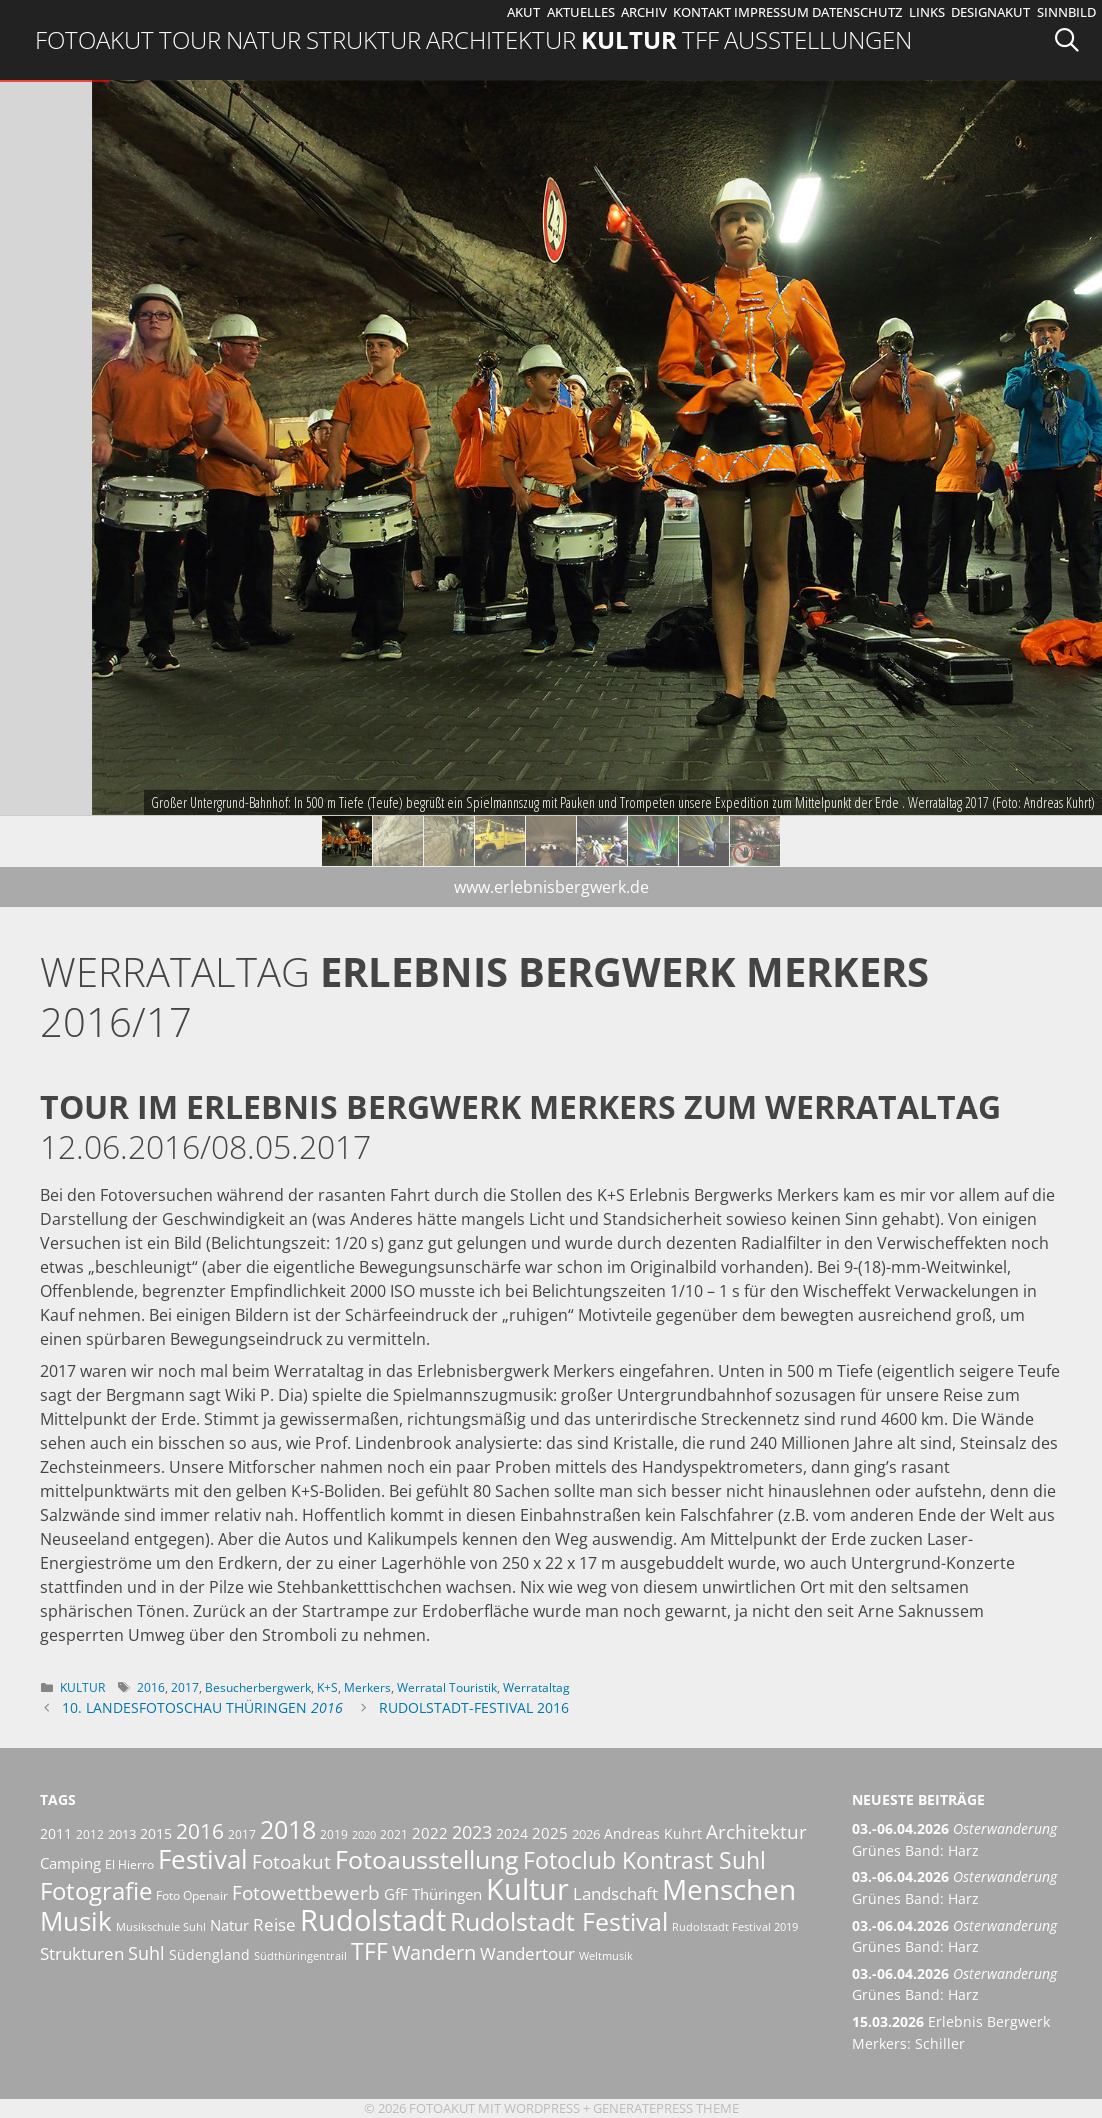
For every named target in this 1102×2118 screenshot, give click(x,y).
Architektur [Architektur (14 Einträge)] (756, 1831)
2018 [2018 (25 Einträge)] (288, 1829)
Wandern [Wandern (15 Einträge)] (434, 1952)
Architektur (501, 39)
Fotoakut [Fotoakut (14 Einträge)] (291, 1861)
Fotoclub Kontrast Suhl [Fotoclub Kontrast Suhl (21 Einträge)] (644, 1860)
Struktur (363, 39)
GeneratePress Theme (666, 2108)
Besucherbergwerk (258, 1687)
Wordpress (542, 2108)
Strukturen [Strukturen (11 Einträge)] (82, 1953)
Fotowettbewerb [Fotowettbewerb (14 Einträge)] (306, 1892)
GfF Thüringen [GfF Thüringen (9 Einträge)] (433, 1894)
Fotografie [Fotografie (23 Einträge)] (96, 1891)
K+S (327, 1687)
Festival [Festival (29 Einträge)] (203, 1859)
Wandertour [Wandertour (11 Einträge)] (527, 1953)
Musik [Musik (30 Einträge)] (76, 1921)
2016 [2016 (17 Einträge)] (200, 1830)
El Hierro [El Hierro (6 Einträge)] (129, 1864)
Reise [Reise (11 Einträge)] (274, 1924)
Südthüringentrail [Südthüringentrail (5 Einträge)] (300, 1956)
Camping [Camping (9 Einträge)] (70, 1863)
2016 (151, 1687)
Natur (263, 39)
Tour (190, 39)
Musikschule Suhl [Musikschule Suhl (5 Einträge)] (161, 1927)
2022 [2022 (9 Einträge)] (430, 1833)
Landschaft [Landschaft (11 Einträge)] (615, 1893)
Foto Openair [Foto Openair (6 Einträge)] (192, 1895)
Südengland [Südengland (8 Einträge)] (209, 1954)
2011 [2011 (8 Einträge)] (56, 1833)
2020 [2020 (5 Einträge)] (364, 1835)
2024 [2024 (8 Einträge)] (512, 1833)
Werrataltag (536, 1687)
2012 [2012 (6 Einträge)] (90, 1834)
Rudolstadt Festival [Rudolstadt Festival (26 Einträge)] (559, 1921)
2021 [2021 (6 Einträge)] (394, 1834)
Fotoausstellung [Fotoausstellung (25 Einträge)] (427, 1859)
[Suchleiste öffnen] (1074, 40)
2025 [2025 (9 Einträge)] (550, 1833)
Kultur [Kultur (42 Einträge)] (527, 1889)
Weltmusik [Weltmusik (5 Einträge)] (606, 1956)
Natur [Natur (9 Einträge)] (229, 1925)
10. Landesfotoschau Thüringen (202, 1707)
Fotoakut (94, 39)
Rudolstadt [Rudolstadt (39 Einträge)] (373, 1919)
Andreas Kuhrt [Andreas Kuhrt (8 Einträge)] (653, 1833)
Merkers (367, 1687)
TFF (700, 39)
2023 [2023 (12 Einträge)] (472, 1832)
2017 (185, 1687)
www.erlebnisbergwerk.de (551, 887)
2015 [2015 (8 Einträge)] (156, 1833)
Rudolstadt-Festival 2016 (474, 1707)
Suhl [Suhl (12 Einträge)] (146, 1953)
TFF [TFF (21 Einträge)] (369, 1951)
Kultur (629, 39)
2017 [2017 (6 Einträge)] (242, 1834)
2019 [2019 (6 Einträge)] (334, 1834)
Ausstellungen (818, 39)
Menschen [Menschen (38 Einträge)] (729, 1889)
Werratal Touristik (447, 1687)
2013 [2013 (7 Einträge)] (122, 1834)
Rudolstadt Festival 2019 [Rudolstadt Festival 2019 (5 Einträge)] (735, 1927)
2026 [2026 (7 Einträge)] (586, 1834)
